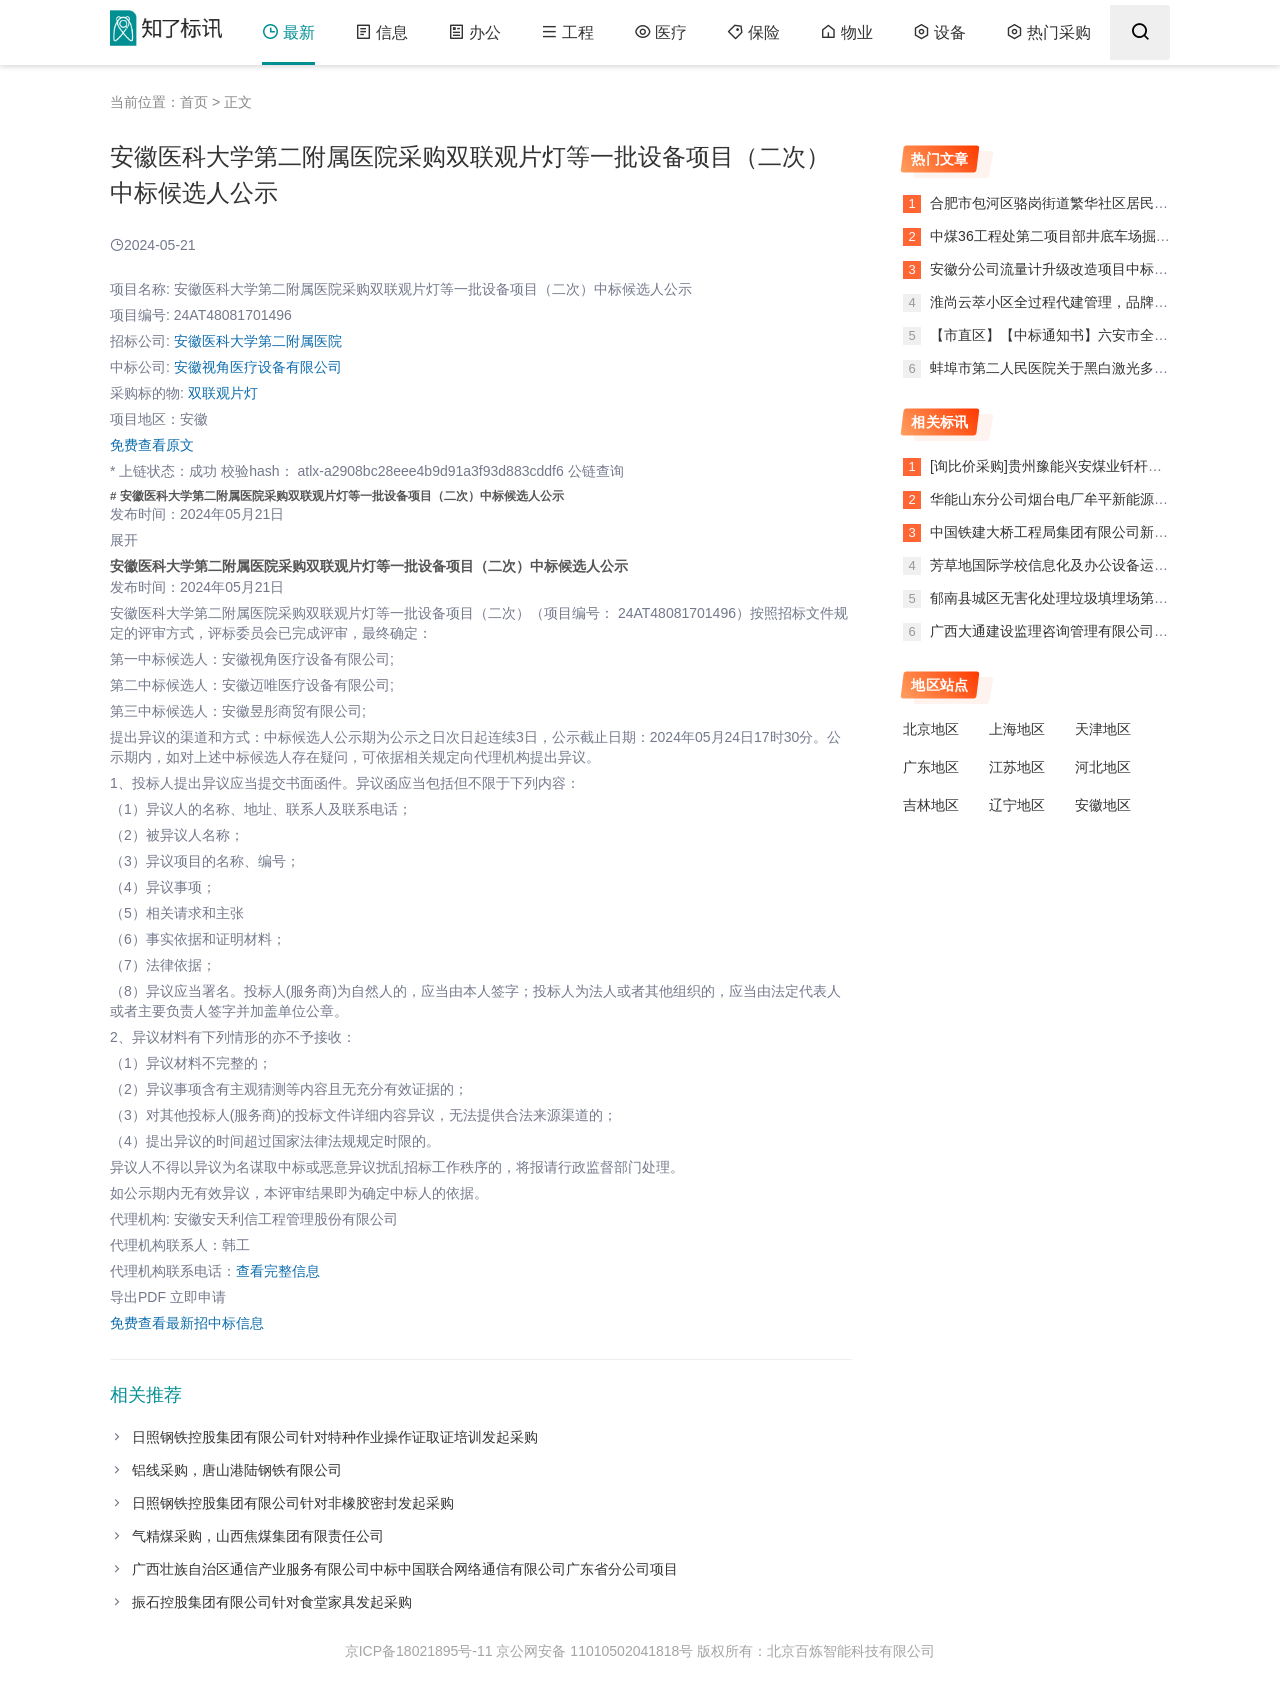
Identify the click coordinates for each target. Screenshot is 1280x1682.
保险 (753, 32)
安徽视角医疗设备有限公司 (258, 367)
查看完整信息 (278, 1271)
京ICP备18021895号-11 (419, 1651)
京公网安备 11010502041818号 (594, 1651)
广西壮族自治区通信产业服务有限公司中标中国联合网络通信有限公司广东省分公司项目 (405, 1569)
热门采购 (1048, 32)
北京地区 (931, 729)
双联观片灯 (223, 393)
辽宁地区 (1017, 805)
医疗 (660, 32)
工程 (567, 32)
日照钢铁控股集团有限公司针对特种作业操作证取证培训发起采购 (335, 1437)
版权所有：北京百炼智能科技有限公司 (816, 1651)
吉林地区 (931, 805)
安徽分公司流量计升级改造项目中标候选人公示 (1075, 269)
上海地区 (1017, 729)
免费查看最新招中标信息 (187, 1323)
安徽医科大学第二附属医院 (258, 341)
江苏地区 (1017, 767)
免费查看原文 (152, 445)
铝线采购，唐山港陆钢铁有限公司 (237, 1470)
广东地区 (931, 767)
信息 (381, 32)
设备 (939, 32)
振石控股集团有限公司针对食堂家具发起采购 (272, 1602)
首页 (194, 102)
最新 (288, 32)
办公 (474, 32)
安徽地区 (1103, 805)
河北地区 (1103, 767)
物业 (846, 32)
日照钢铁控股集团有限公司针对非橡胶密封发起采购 (293, 1503)
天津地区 (1103, 729)
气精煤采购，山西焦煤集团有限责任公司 (258, 1536)
